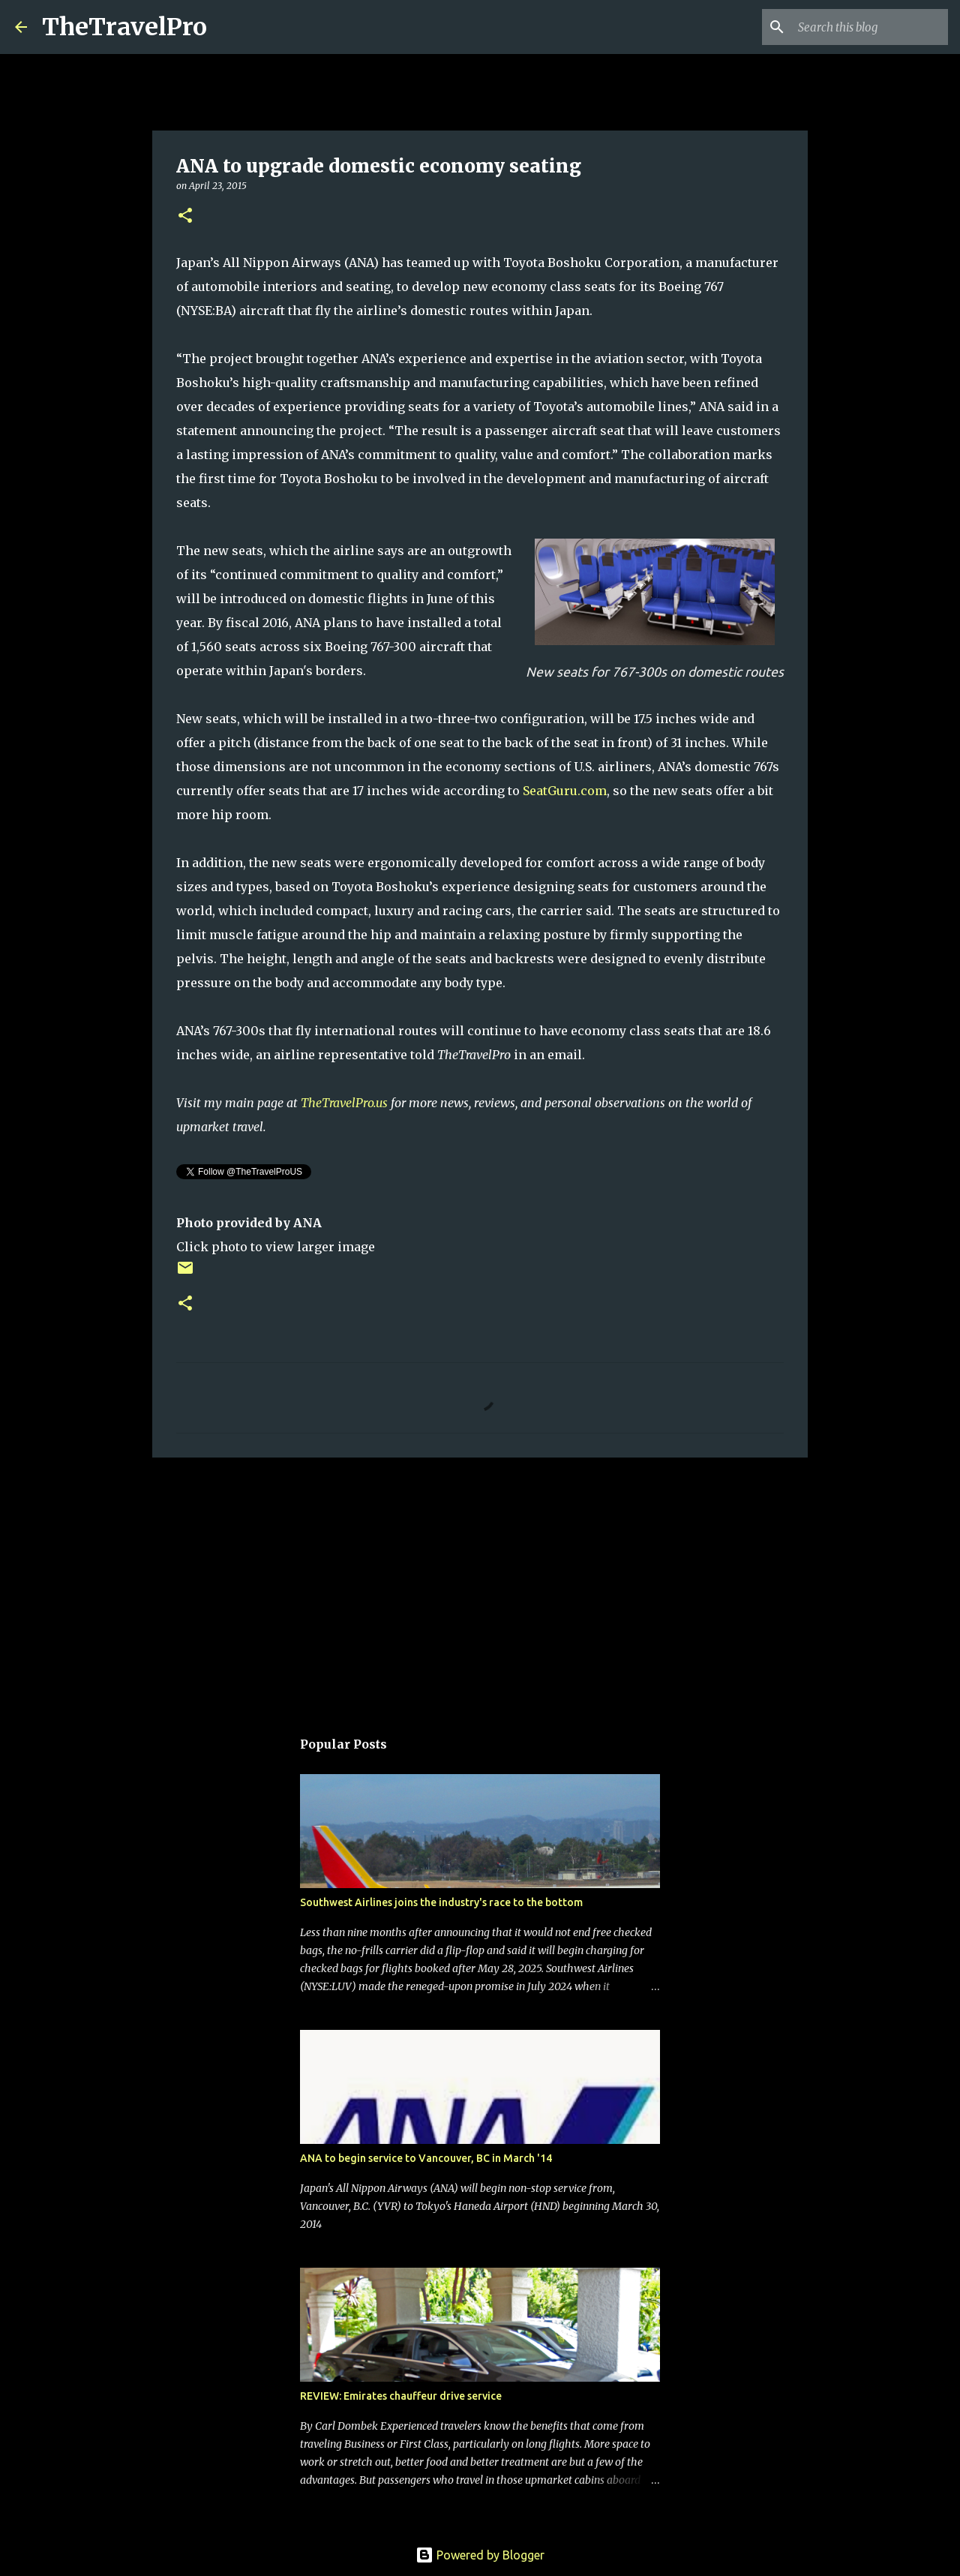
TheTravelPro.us (344, 1102)
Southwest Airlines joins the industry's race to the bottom (441, 1902)
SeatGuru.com (565, 790)
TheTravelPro (124, 27)
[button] (185, 216)
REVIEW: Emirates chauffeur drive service (401, 2396)
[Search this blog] (869, 27)
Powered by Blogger (480, 2555)
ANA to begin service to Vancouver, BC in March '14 (426, 2158)
